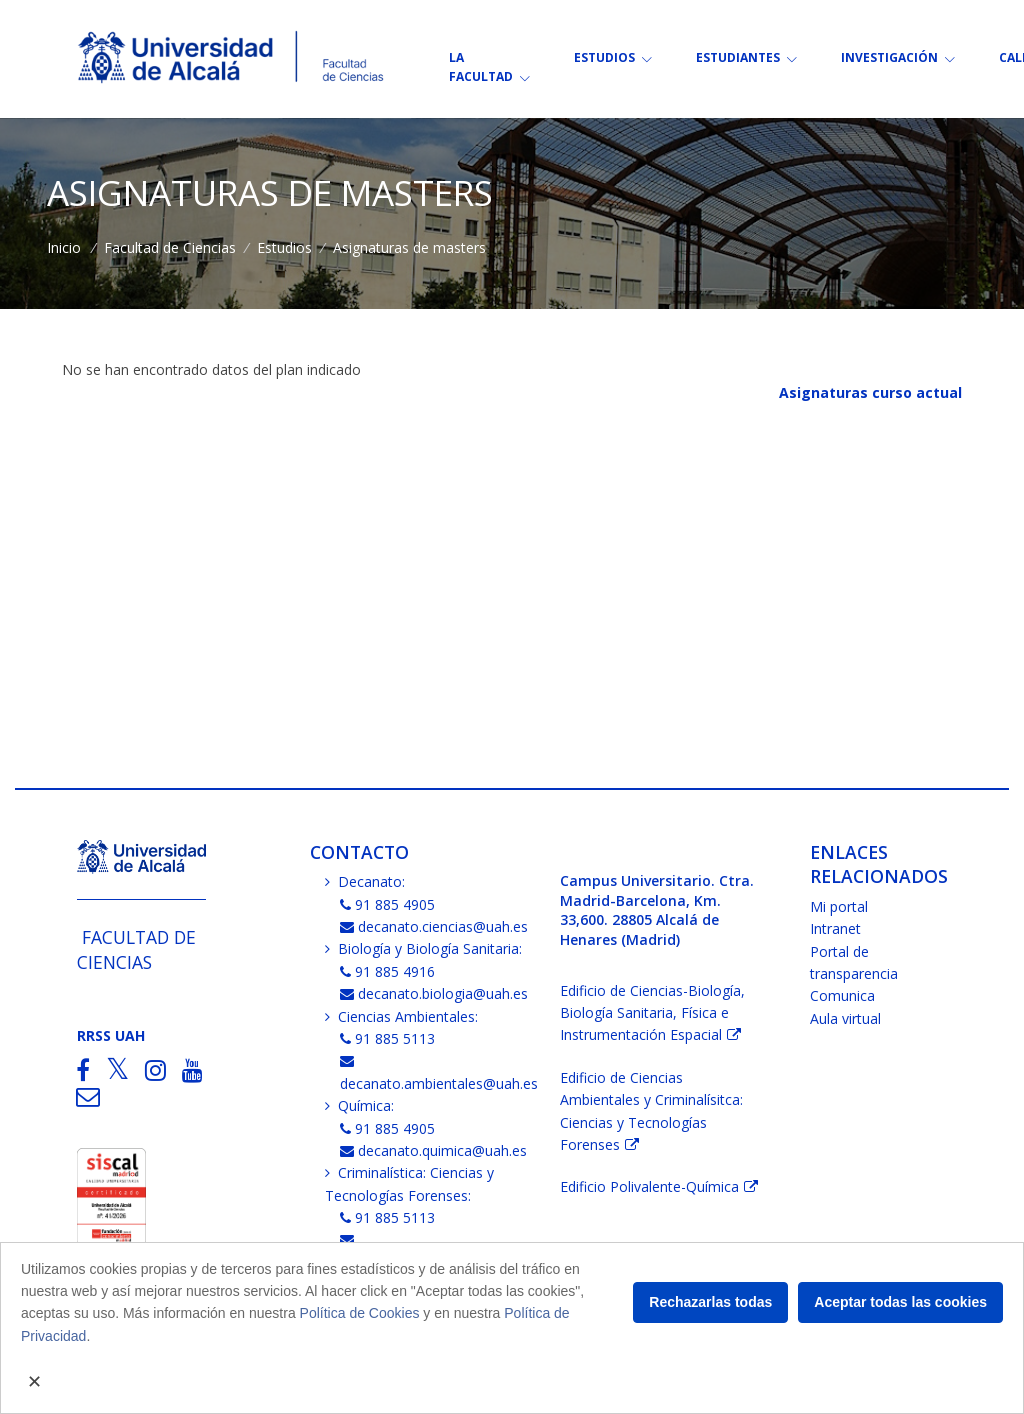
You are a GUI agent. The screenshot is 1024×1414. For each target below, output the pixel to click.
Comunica (842, 995)
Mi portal (839, 906)
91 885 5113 (388, 1038)
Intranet (835, 928)
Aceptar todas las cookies (900, 1302)
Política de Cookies (360, 1313)
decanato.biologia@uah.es (434, 993)
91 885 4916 (388, 971)
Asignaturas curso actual (870, 392)
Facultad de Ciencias (170, 247)
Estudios (284, 247)
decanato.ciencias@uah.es (434, 926)
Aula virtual (845, 1018)
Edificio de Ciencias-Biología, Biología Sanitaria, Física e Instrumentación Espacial (652, 1013)
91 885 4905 (388, 904)
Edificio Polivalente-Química (649, 1186)
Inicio (64, 247)
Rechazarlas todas (710, 1302)
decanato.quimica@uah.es (434, 1150)
